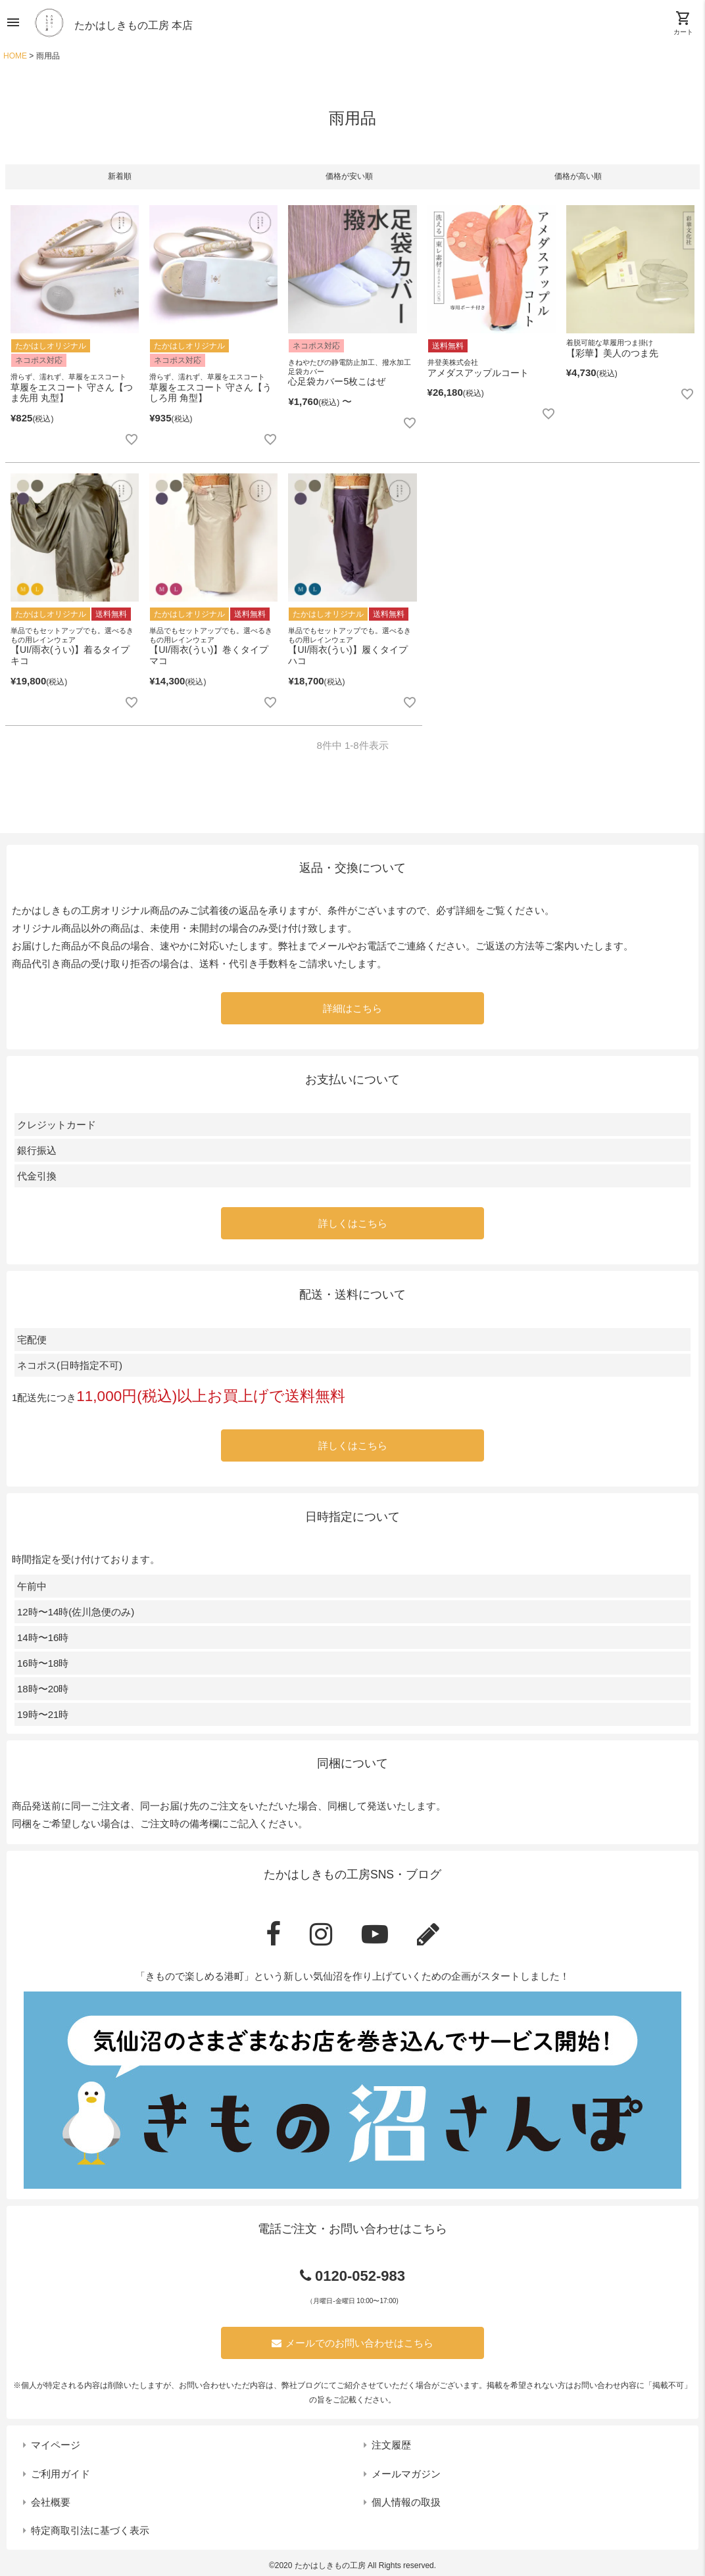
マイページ (55, 2444)
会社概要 (50, 2502)
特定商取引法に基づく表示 (90, 2530)
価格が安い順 (349, 176)
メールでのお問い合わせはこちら (352, 2343)
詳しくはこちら (352, 1223)
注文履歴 (391, 2444)
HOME (15, 55)
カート (683, 23)
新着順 (120, 176)
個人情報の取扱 (406, 2502)
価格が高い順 (578, 176)
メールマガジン (406, 2473)
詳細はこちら (352, 1008)
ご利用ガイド (60, 2473)
